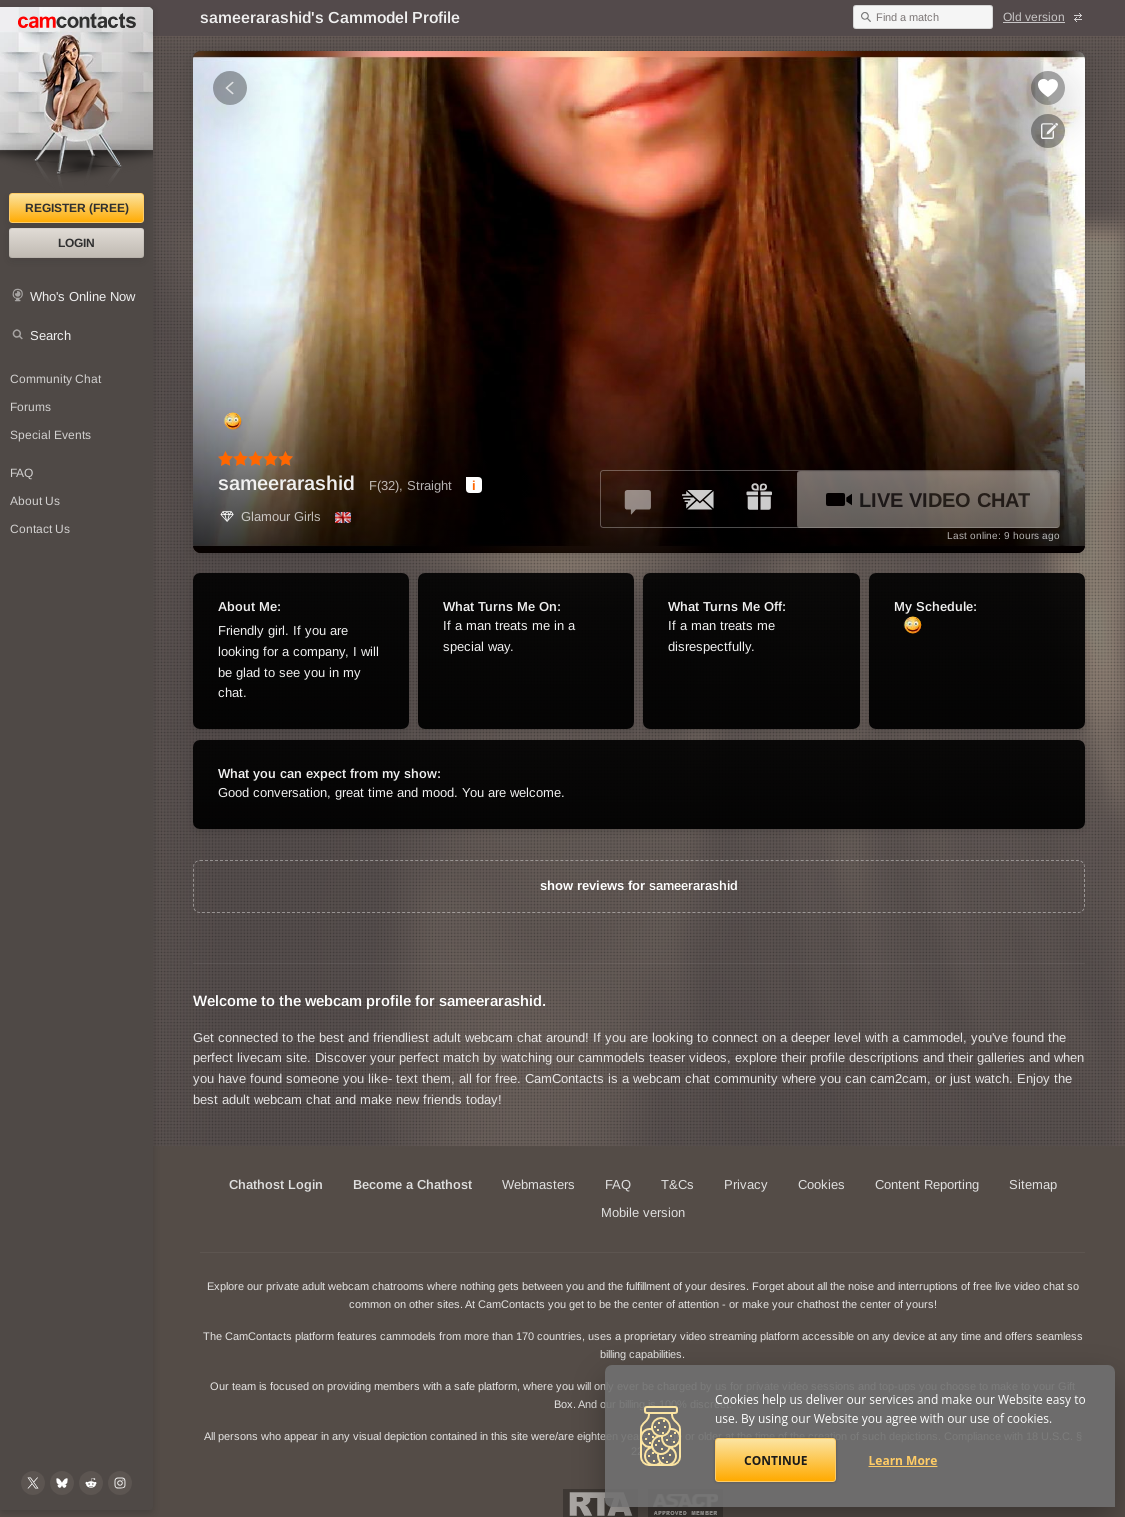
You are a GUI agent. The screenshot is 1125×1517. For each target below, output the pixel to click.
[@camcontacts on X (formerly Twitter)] (33, 1483)
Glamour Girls (269, 516)
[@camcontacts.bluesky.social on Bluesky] (62, 1483)
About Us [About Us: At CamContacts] (35, 501)
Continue (775, 1460)
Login (76, 243)
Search (50, 335)
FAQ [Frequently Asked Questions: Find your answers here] (21, 473)
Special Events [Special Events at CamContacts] (50, 435)
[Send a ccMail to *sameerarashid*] (699, 499)
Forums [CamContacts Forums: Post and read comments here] (30, 407)
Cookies (821, 1184)
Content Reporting (927, 1184)
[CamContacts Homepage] (76, 100)
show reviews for (639, 885)
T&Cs (677, 1184)
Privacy (746, 1184)
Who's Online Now (82, 296)
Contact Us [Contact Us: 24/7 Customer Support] (40, 529)
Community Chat (55, 379)
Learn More (903, 1460)
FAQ (618, 1184)
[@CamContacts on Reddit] (91, 1483)
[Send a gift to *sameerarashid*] (759, 499)
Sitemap (1033, 1184)
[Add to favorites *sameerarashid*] (1048, 88)
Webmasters (538, 1184)
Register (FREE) (77, 208)
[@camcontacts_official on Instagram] (120, 1483)
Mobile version (643, 1212)
